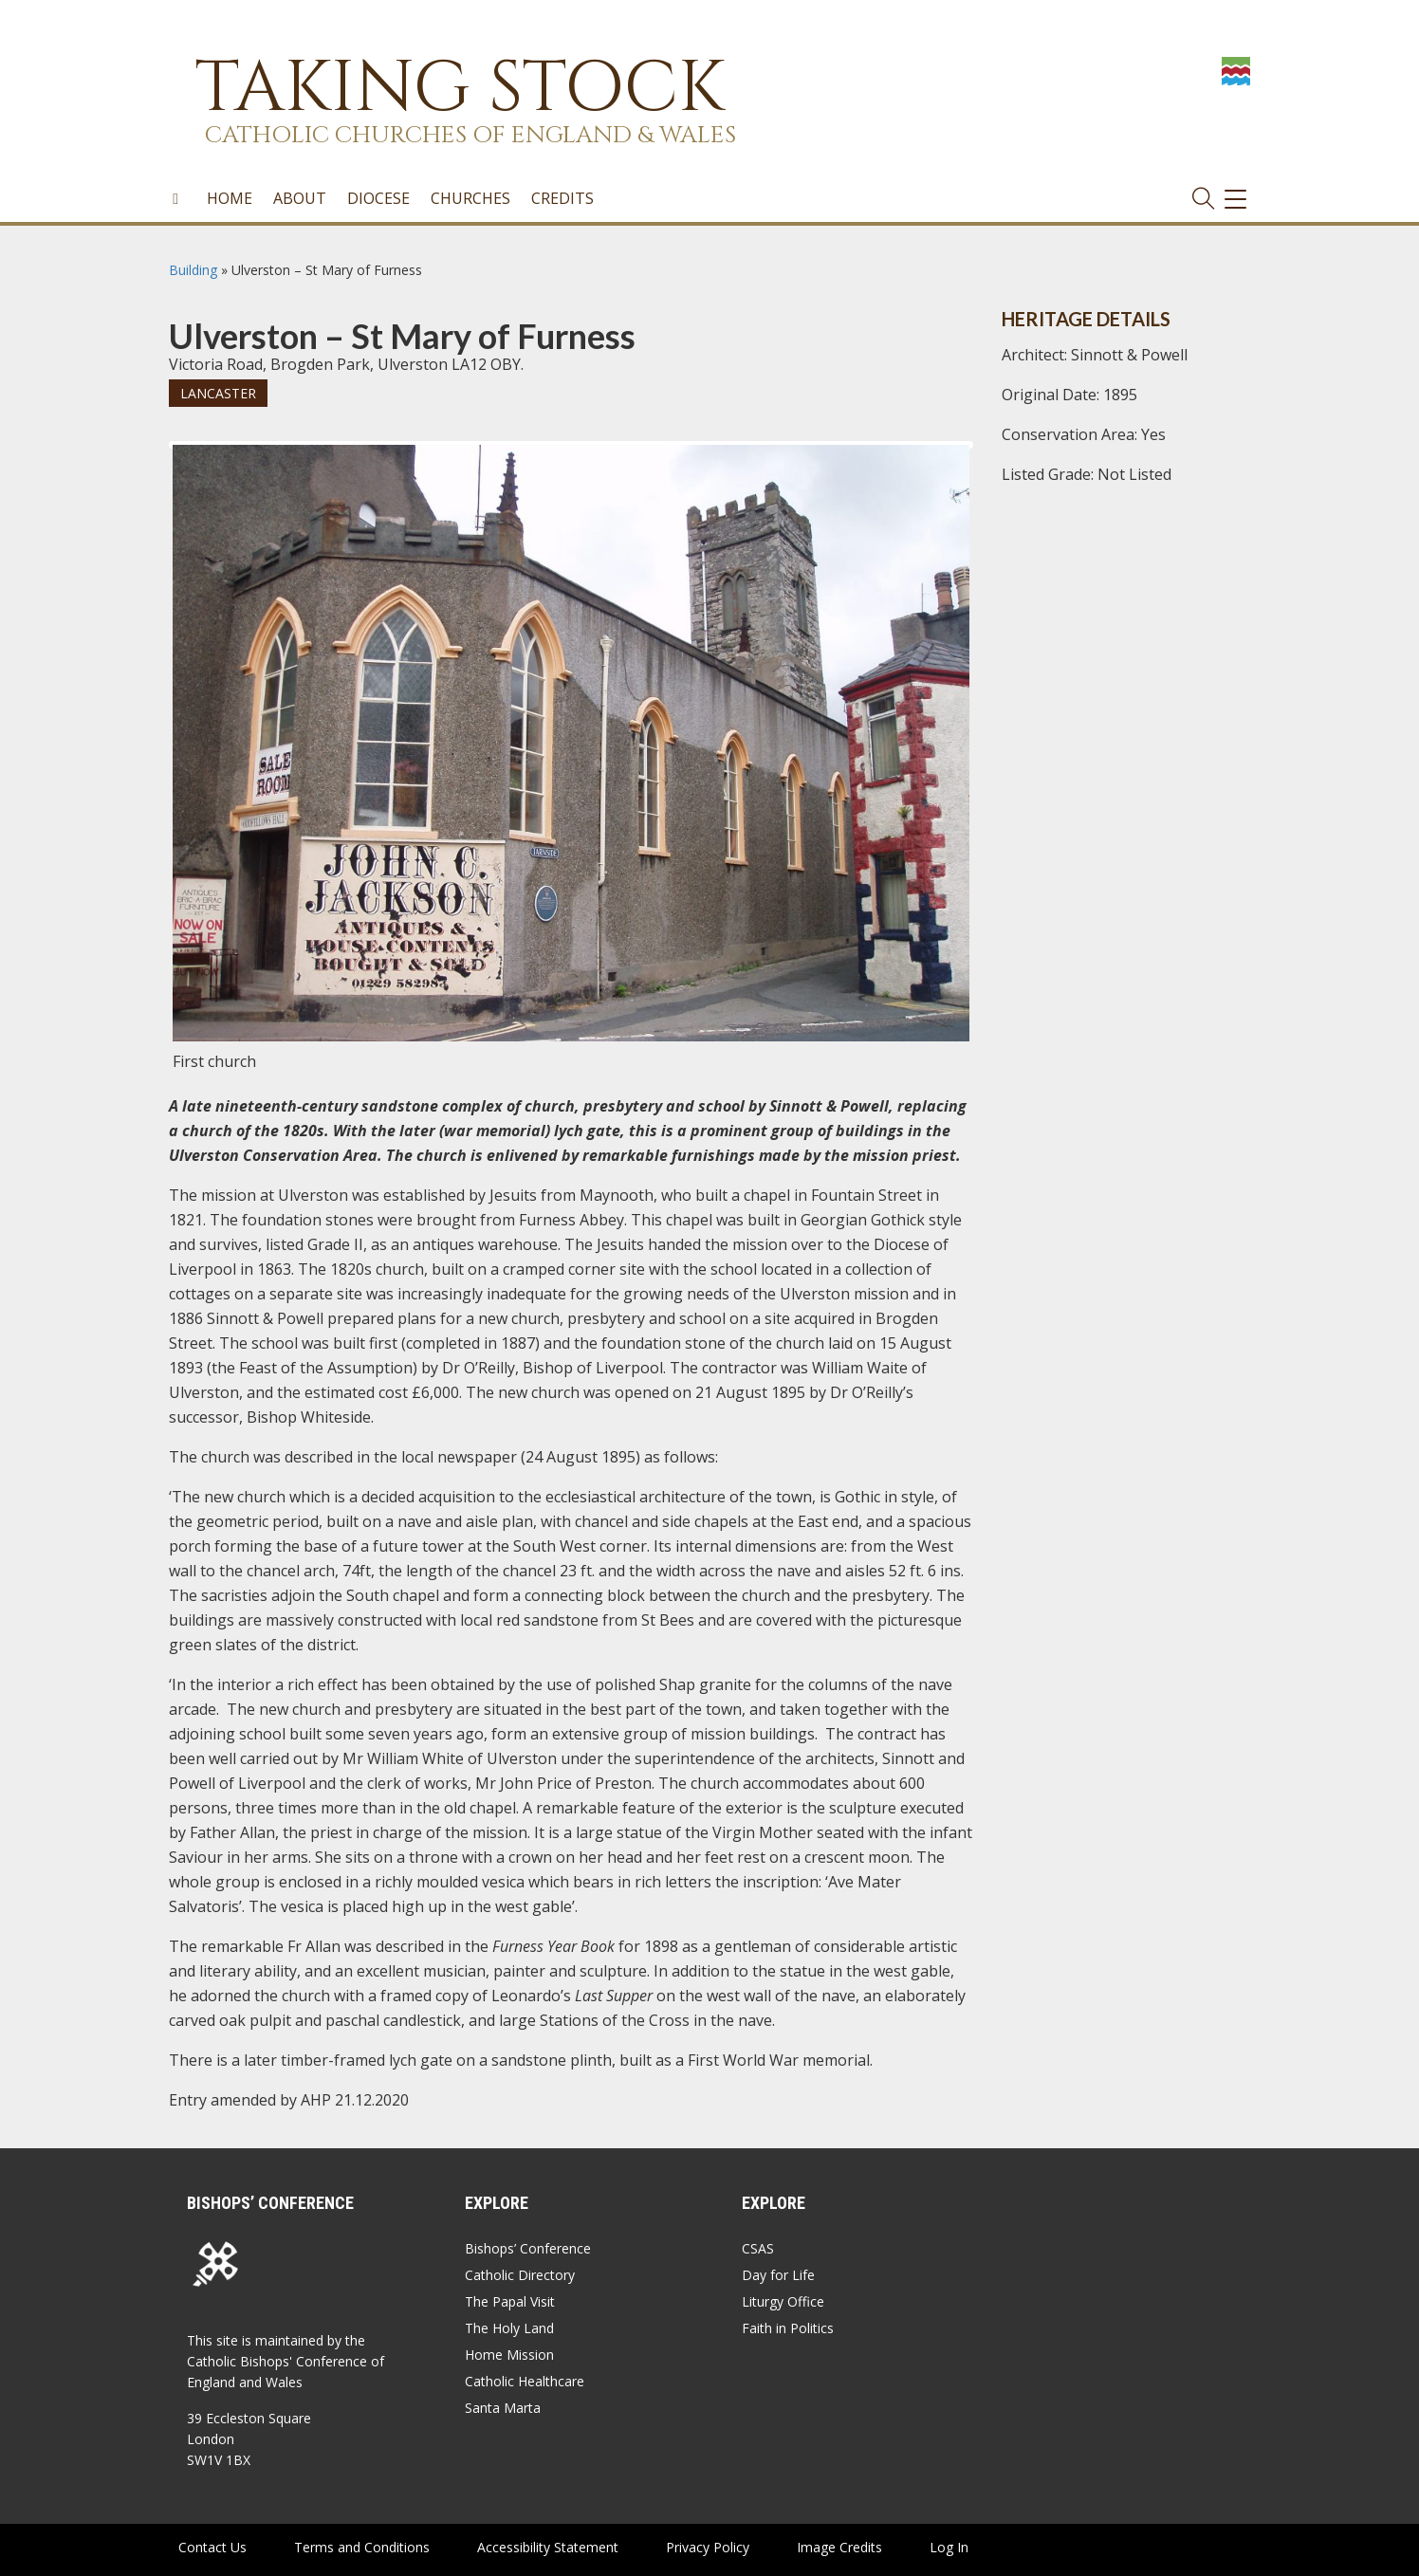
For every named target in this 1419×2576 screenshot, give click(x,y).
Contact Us (212, 2547)
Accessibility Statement (547, 2547)
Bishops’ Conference (528, 2248)
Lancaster (218, 393)
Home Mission (509, 2355)
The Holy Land (509, 2328)
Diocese (378, 198)
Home (229, 198)
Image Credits (839, 2547)
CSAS (758, 2248)
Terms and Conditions (362, 2547)
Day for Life (778, 2275)
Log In (949, 2547)
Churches (470, 198)
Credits (562, 198)
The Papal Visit (510, 2301)
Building (193, 270)
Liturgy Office (783, 2301)
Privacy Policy (707, 2547)
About (299, 198)
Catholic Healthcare (524, 2381)
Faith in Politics (788, 2328)
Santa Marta (503, 2408)
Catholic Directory (520, 2275)
